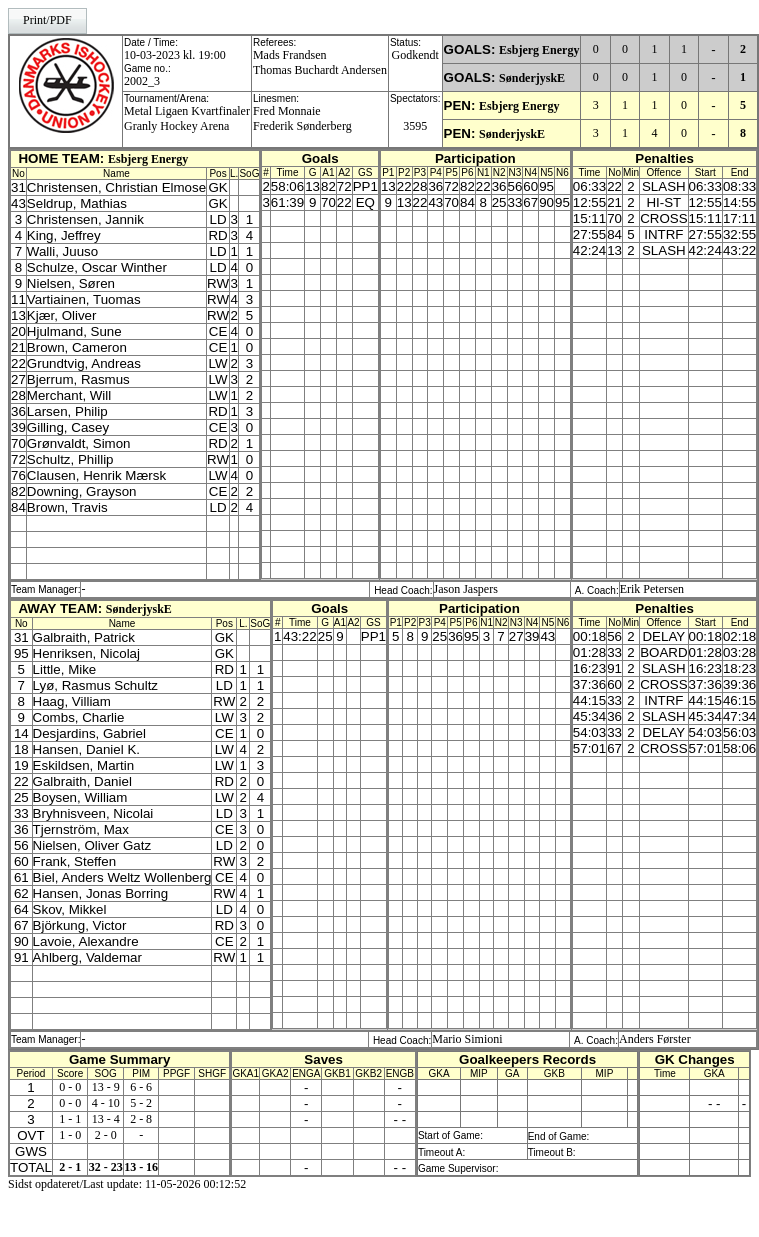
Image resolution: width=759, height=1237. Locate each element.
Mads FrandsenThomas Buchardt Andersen (320, 62)
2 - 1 (70, 1167)
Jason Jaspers (466, 589)
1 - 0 (70, 1135)
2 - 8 (141, 1119)
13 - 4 (106, 1119)
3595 (415, 126)
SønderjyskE (532, 78)
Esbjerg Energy (539, 50)
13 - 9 (106, 1087)
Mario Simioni (467, 1039)
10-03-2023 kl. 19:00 (175, 55)
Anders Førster (655, 1039)
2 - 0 (106, 1135)
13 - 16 (141, 1167)
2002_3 (142, 81)
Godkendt (415, 55)
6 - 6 (141, 1087)
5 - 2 (141, 1103)
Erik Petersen (652, 589)
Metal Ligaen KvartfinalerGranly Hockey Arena (187, 118)
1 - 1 (70, 1119)
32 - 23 (106, 1167)
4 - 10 (106, 1103)
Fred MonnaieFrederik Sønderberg (302, 118)
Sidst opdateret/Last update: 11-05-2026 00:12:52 (127, 1184)
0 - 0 (70, 1087)
